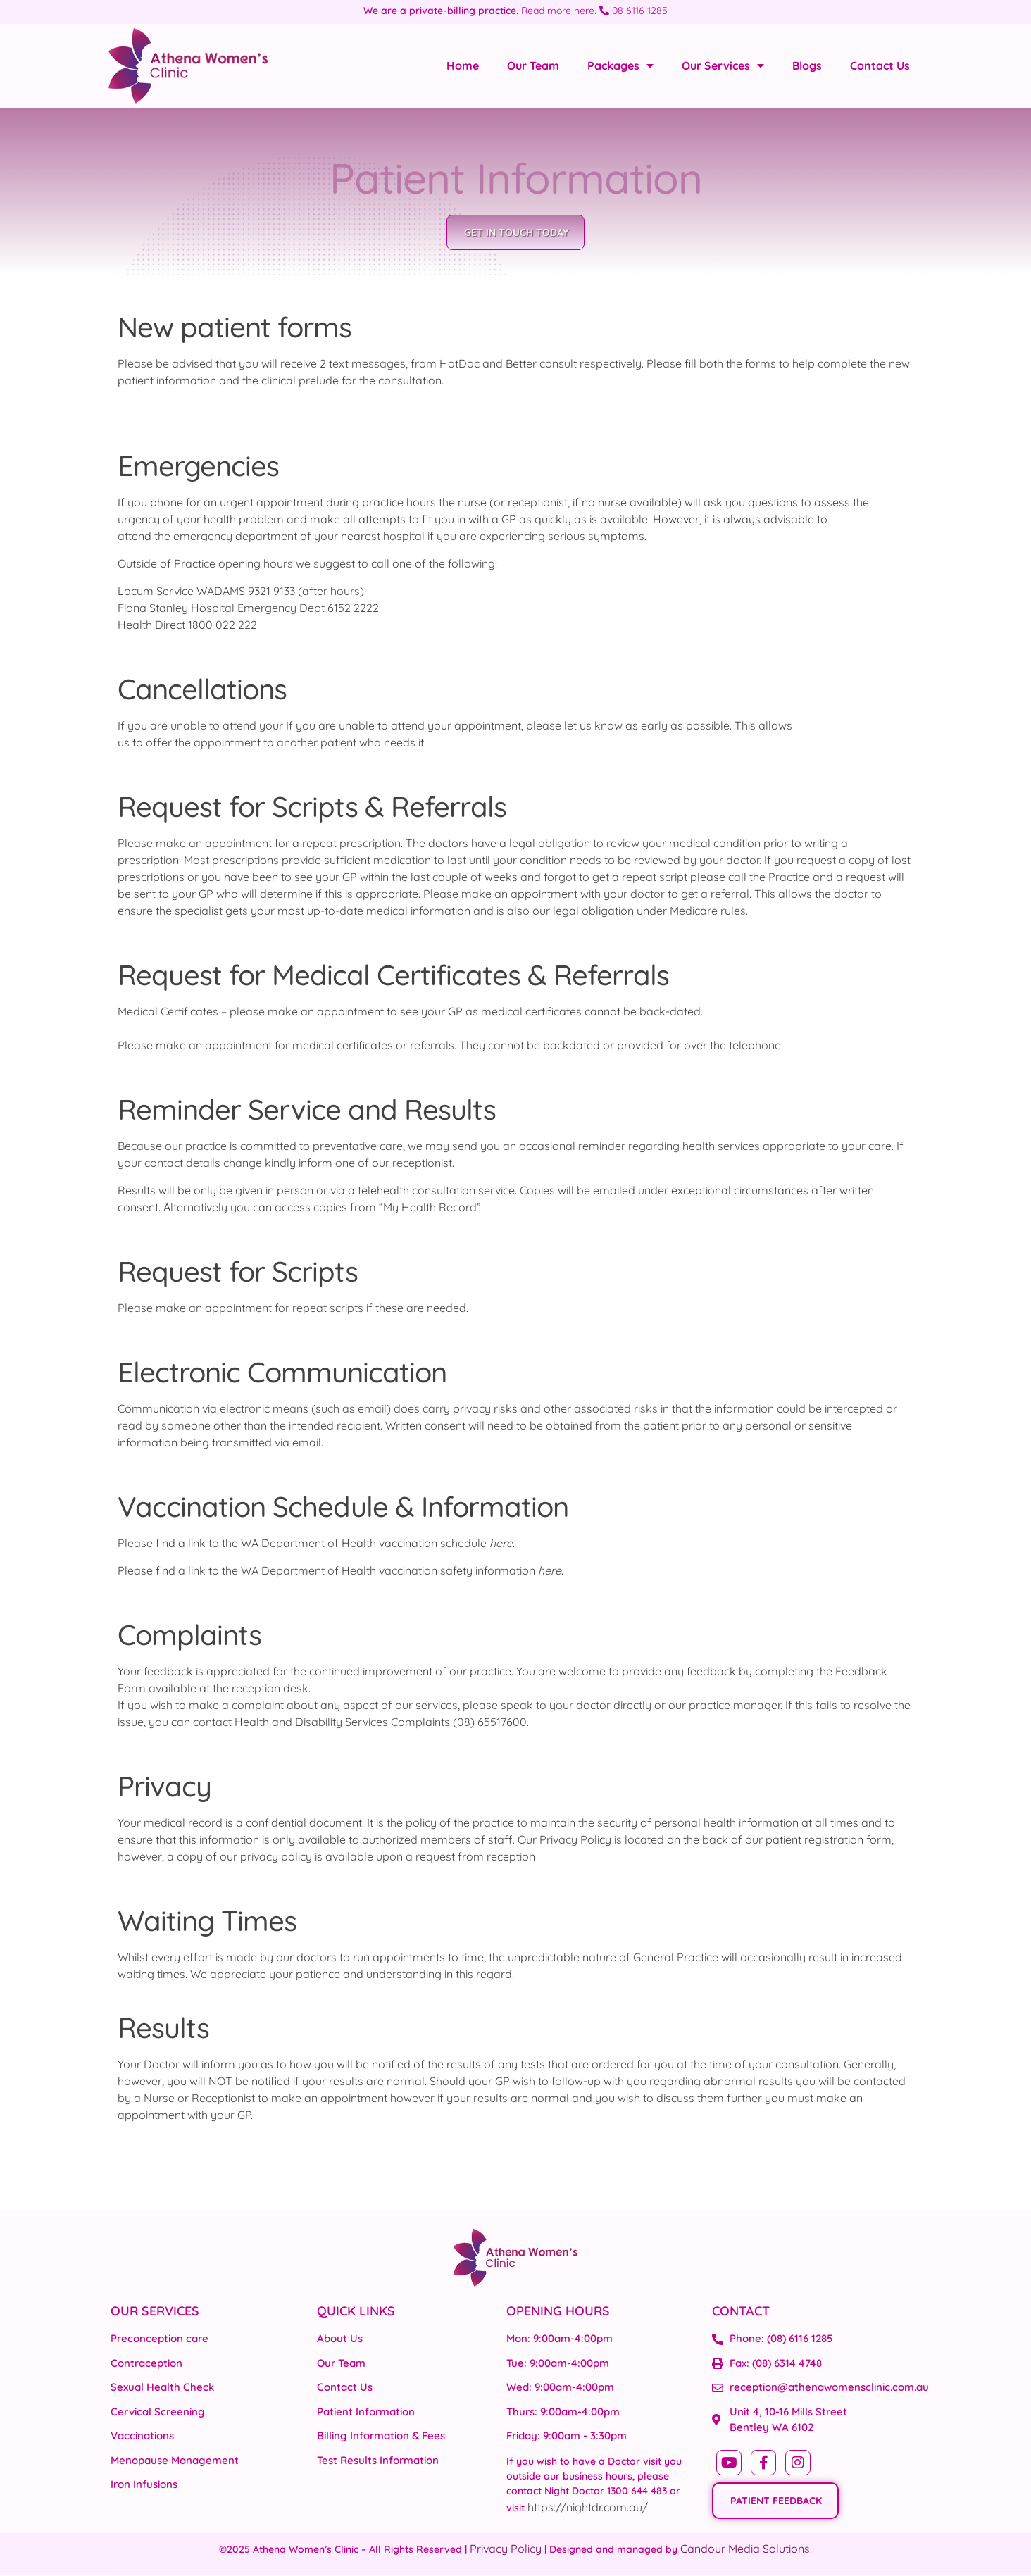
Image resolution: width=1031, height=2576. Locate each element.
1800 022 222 (222, 625)
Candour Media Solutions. (746, 2550)
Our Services (723, 65)
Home (462, 65)
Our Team (533, 65)
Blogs (807, 65)
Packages (620, 65)
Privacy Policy (506, 2550)
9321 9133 (271, 591)
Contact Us (880, 65)
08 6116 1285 (633, 10)
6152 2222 (353, 608)
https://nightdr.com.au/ (587, 2508)
